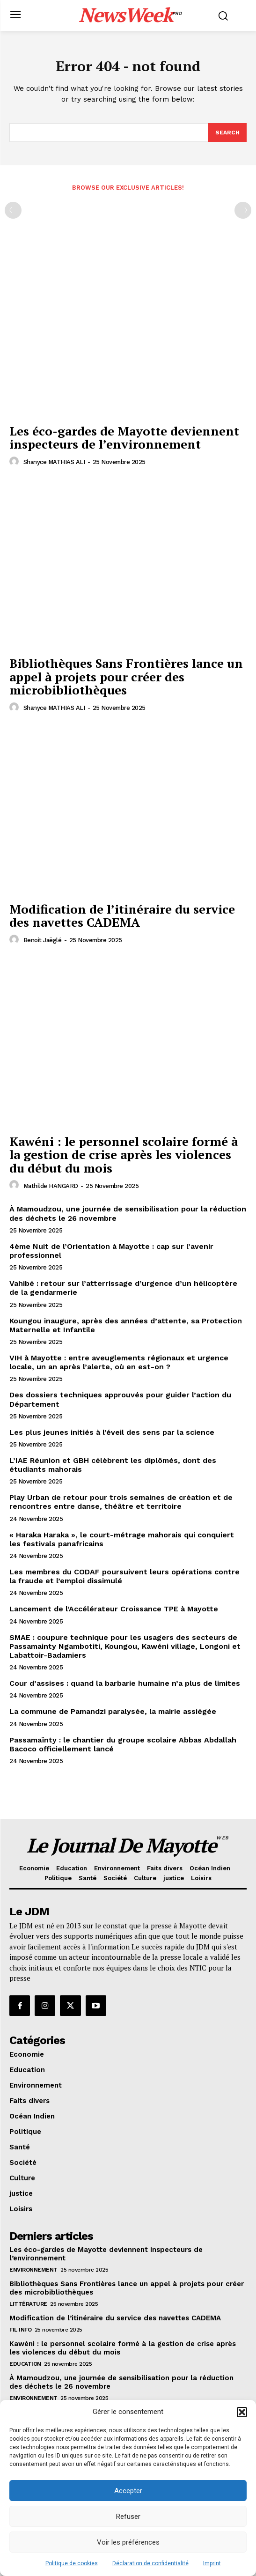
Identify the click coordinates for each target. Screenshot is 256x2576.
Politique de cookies (71, 2563)
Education (25, 2364)
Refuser (128, 2516)
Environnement (33, 2269)
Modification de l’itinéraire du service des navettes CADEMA (122, 915)
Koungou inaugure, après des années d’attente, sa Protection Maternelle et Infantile (125, 1325)
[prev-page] (13, 210)
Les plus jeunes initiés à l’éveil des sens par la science (111, 1432)
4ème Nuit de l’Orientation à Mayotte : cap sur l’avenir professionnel (111, 1251)
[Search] (227, 132)
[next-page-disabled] (242, 210)
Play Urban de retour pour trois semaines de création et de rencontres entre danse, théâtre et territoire (121, 1502)
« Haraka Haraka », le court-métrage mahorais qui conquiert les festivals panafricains (121, 1539)
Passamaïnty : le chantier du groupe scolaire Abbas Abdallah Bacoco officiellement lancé (122, 1744)
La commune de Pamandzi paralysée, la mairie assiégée (112, 1711)
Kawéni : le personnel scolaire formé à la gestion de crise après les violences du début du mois (123, 1154)
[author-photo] (15, 462)
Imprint (212, 2563)
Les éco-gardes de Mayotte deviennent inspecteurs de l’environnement (124, 437)
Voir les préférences (128, 2542)
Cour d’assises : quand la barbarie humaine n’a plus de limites (124, 1683)
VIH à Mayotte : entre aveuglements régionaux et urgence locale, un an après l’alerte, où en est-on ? (118, 1362)
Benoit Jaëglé (42, 940)
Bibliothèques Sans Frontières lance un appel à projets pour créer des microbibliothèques (126, 676)
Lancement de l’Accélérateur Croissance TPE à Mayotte (113, 1608)
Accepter (128, 2491)
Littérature (28, 2304)
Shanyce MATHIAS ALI (54, 461)
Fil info (20, 2329)
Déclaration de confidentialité (150, 2563)
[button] (242, 2412)
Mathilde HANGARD (50, 1185)
